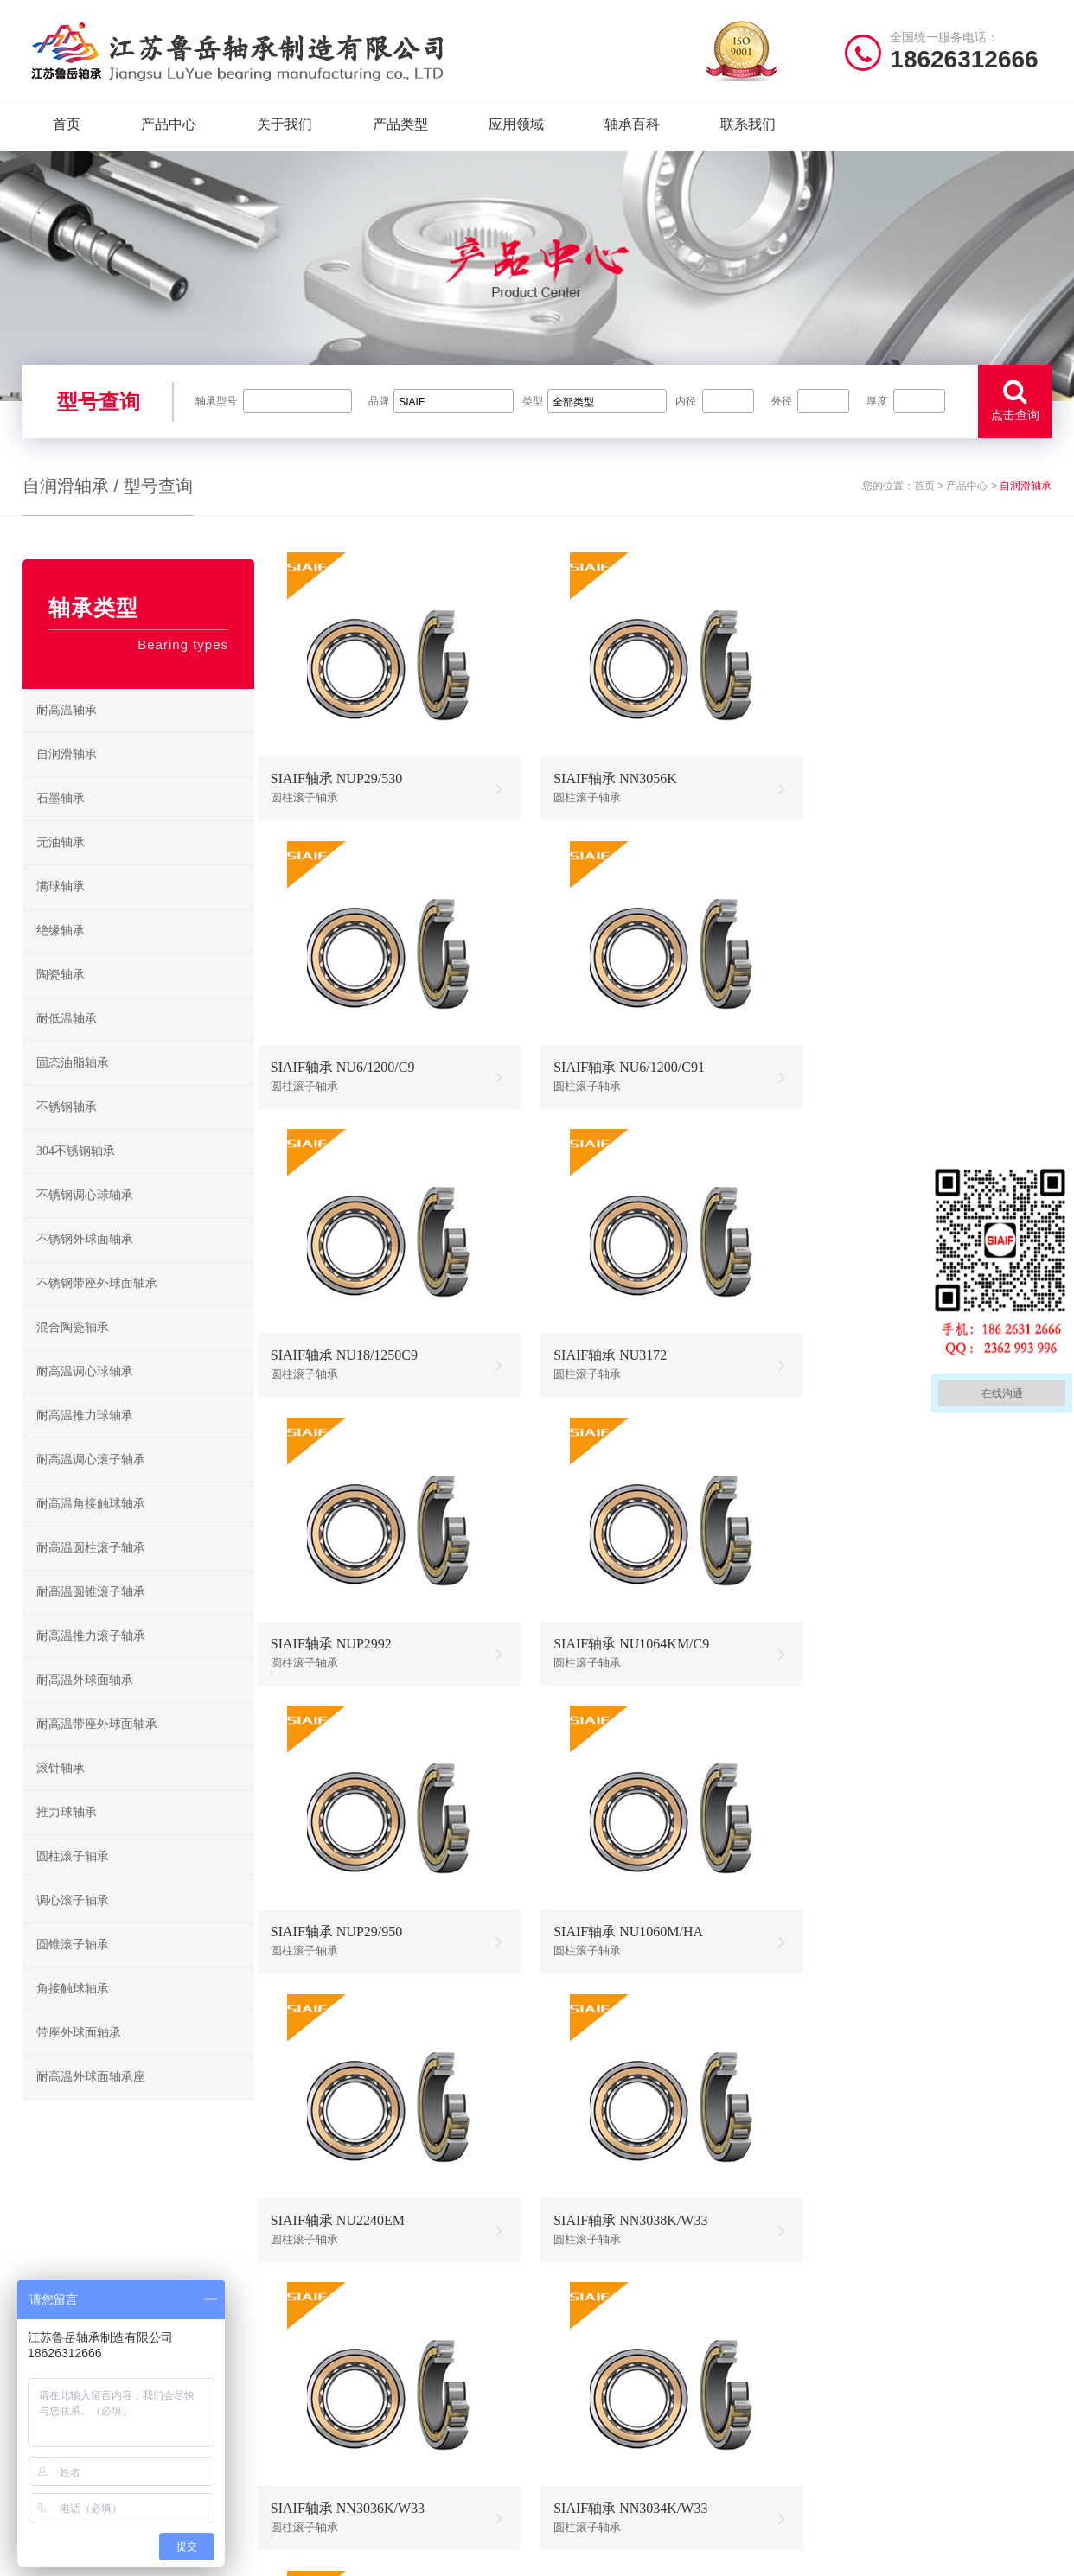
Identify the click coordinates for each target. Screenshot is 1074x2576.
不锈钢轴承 (66, 1131)
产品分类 (311, 2393)
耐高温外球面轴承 (84, 1705)
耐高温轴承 (66, 735)
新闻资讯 (311, 2419)
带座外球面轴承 (78, 2057)
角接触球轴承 (72, 2013)
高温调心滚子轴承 (599, 2393)
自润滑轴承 (66, 779)
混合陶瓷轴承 (72, 1352)
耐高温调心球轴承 (84, 1396)
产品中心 (168, 129)
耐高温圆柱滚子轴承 (90, 1572)
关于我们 (284, 129)
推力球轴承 (66, 1837)
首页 (66, 129)
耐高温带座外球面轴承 (96, 1749)
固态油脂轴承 (72, 1087)
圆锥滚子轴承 (72, 1969)
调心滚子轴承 (72, 1925)
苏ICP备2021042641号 (420, 2553)
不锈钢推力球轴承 (715, 2393)
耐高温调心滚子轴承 (90, 1484)
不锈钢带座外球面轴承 (96, 1308)
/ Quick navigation (360, 2294)
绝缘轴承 (60, 955)
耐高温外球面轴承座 (90, 2101)
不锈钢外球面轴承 (84, 1264)
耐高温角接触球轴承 (90, 1528)
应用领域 (516, 129)
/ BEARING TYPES (629, 2294)
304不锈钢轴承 (75, 1176)
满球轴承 (60, 911)
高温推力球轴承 (593, 2366)
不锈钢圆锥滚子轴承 (719, 2419)
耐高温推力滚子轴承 (90, 1661)
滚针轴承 (60, 1793)
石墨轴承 (60, 823)
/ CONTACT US (888, 2294)
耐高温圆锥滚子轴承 (90, 1616)
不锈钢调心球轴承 (84, 1220)
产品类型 (400, 129)
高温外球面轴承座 (599, 2446)
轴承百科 (632, 129)
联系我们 (748, 129)
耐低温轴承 (66, 1043)
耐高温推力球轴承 (84, 1440)
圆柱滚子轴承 (72, 1881)
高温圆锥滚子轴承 (599, 2419)
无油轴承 (60, 867)
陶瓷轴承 (60, 999)
